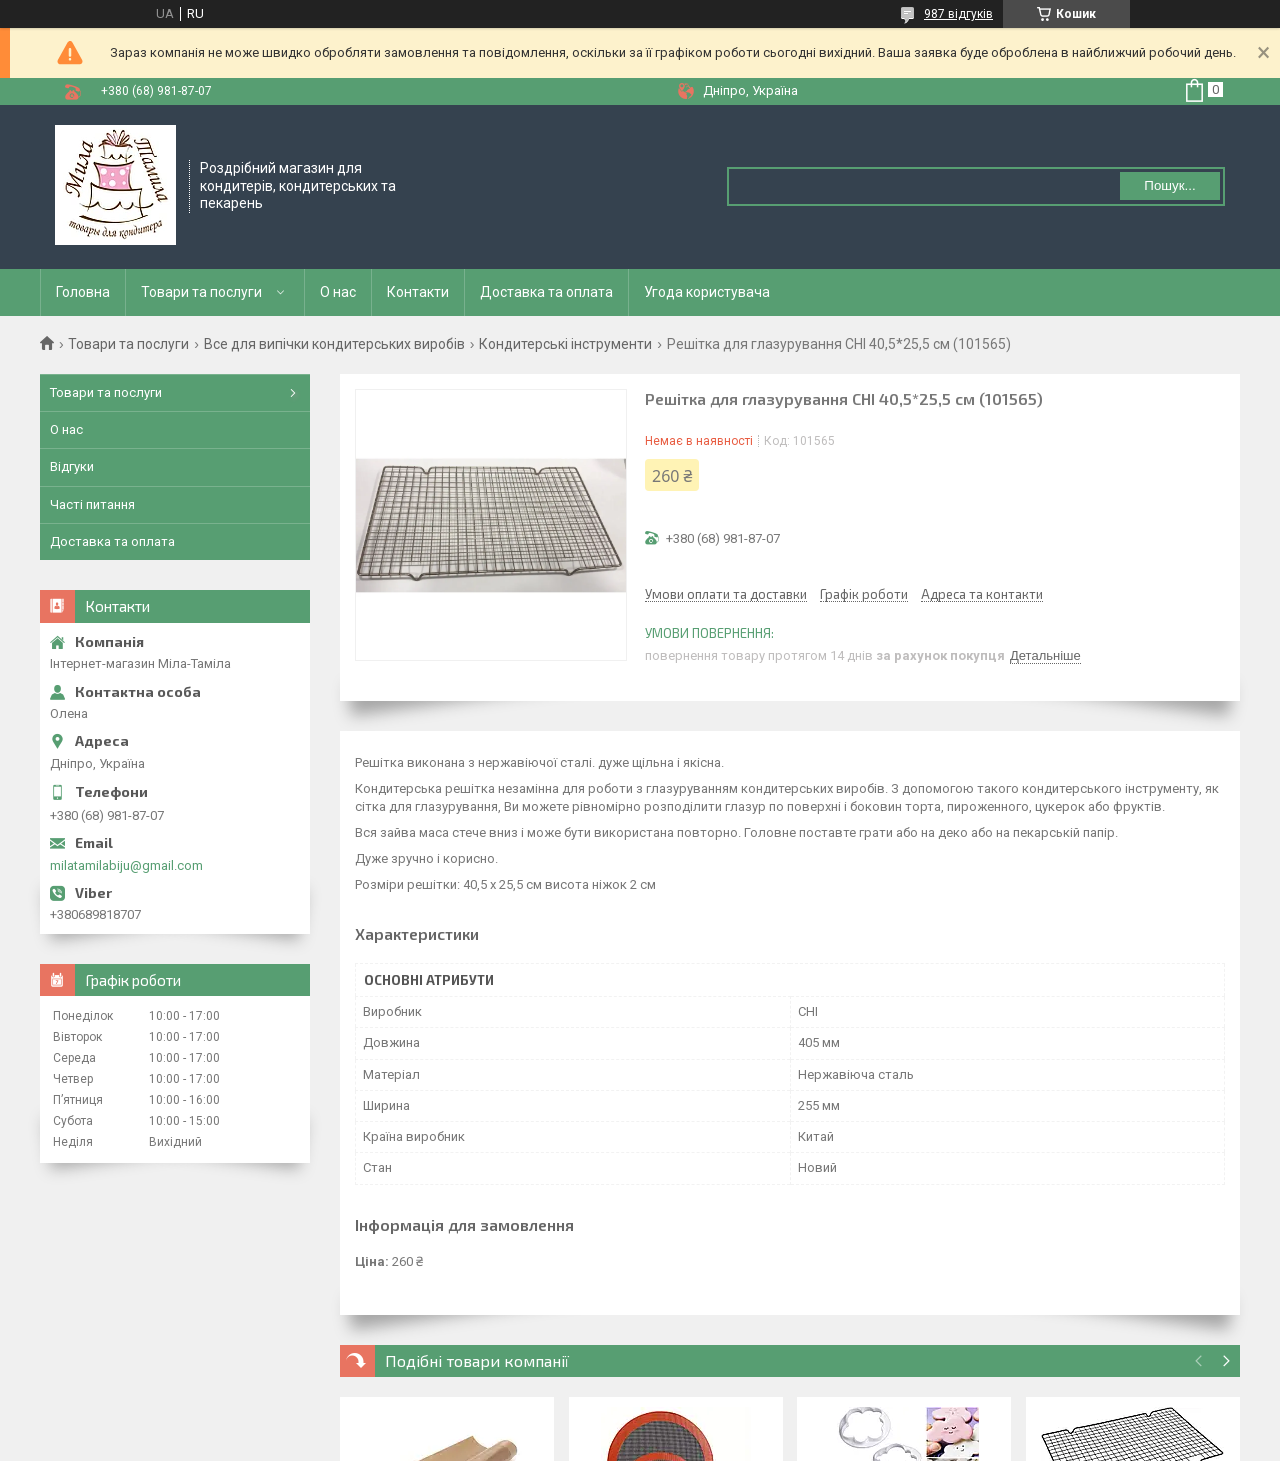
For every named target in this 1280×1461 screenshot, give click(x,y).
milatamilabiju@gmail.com (126, 865)
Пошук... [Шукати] (1169, 185)
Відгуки (72, 466)
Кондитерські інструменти (565, 344)
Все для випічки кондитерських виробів (334, 344)
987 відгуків (958, 14)
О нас (338, 292)
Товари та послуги (201, 292)
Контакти (418, 292)
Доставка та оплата (546, 292)
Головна (83, 292)
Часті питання (92, 504)
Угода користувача (707, 292)
